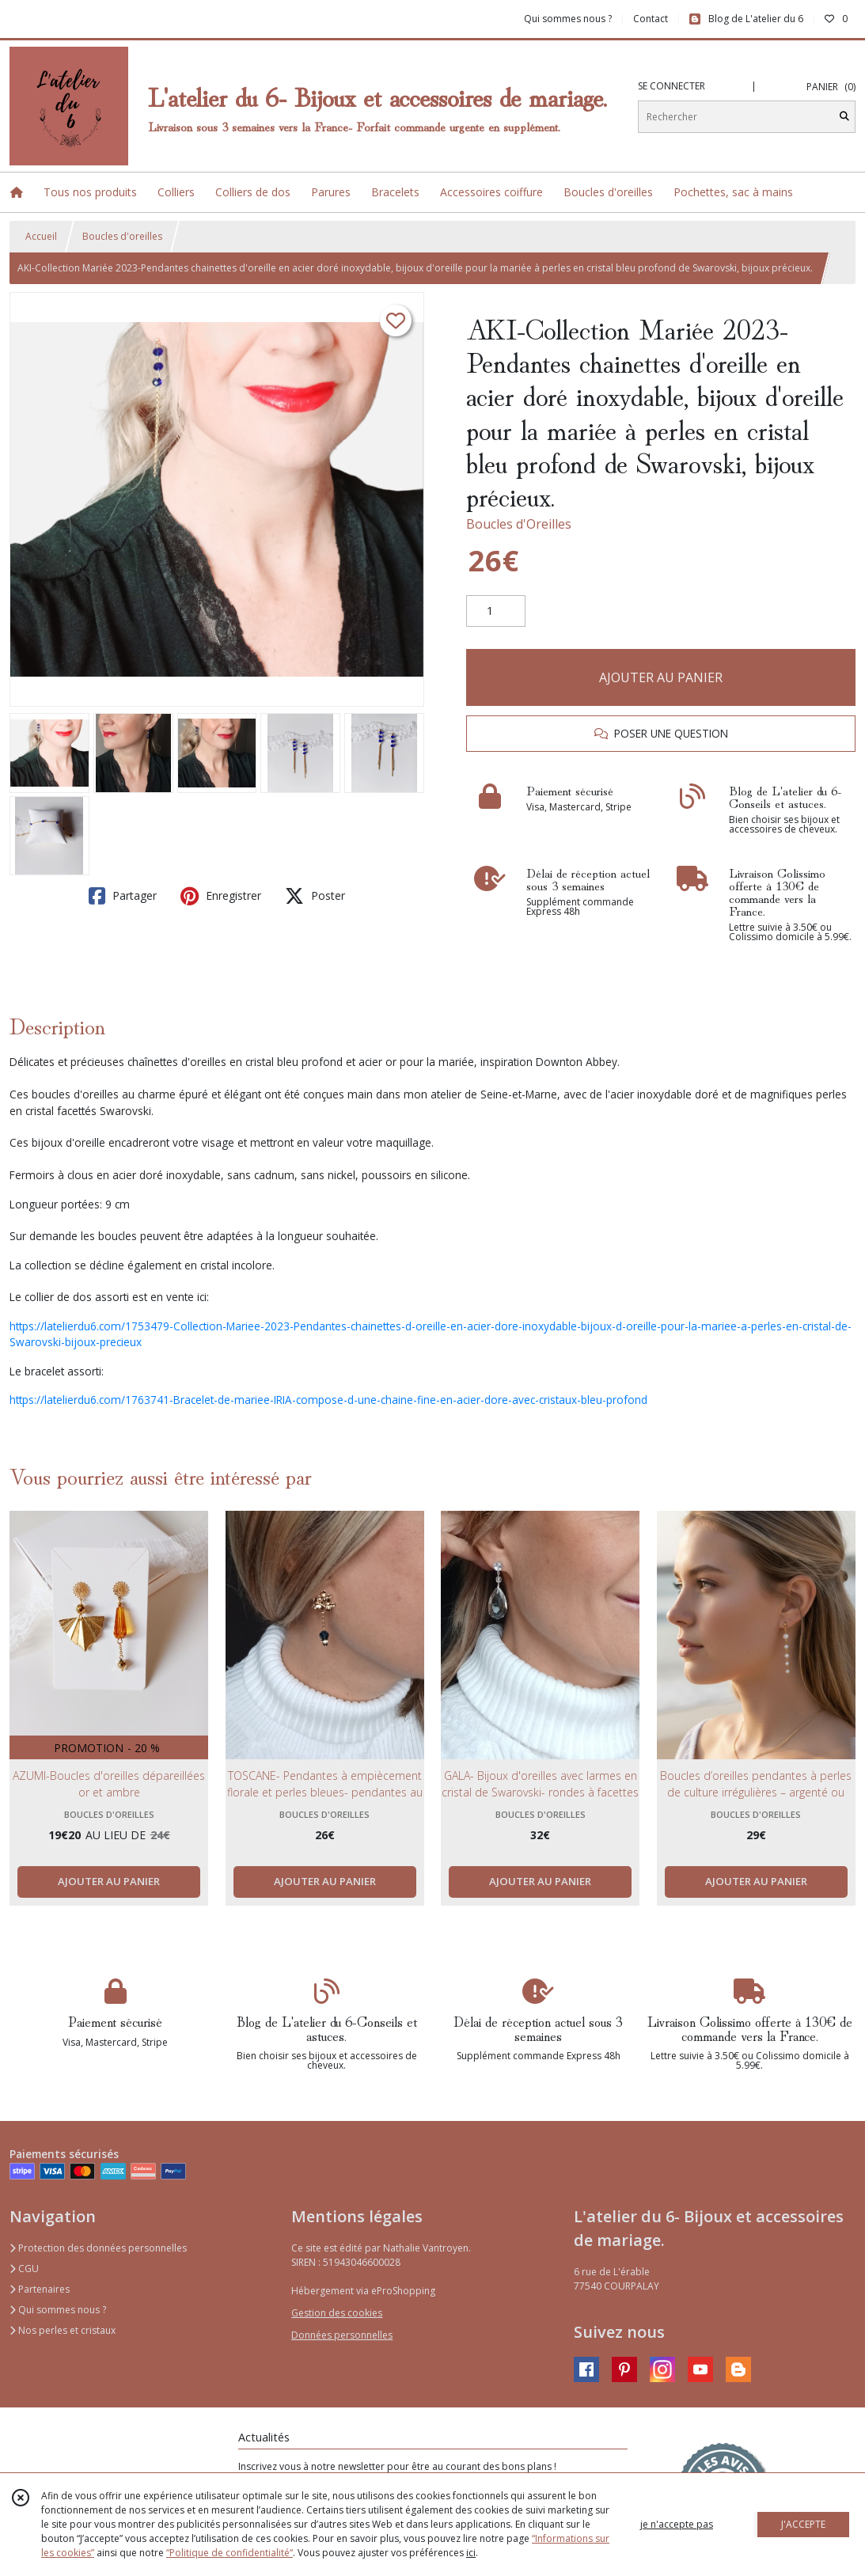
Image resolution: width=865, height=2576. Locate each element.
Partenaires (39, 2289)
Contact (650, 18)
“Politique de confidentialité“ (229, 2552)
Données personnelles (342, 2335)
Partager (123, 895)
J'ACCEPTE (803, 2524)
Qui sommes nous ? (57, 2309)
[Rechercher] (844, 116)
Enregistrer (220, 895)
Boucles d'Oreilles (518, 524)
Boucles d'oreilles (122, 236)
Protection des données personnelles (98, 2248)
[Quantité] (495, 611)
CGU (24, 2268)
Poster (315, 895)
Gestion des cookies (336, 2313)
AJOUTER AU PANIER (661, 677)
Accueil (41, 236)
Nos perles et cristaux (62, 2330)
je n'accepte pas (676, 2524)
